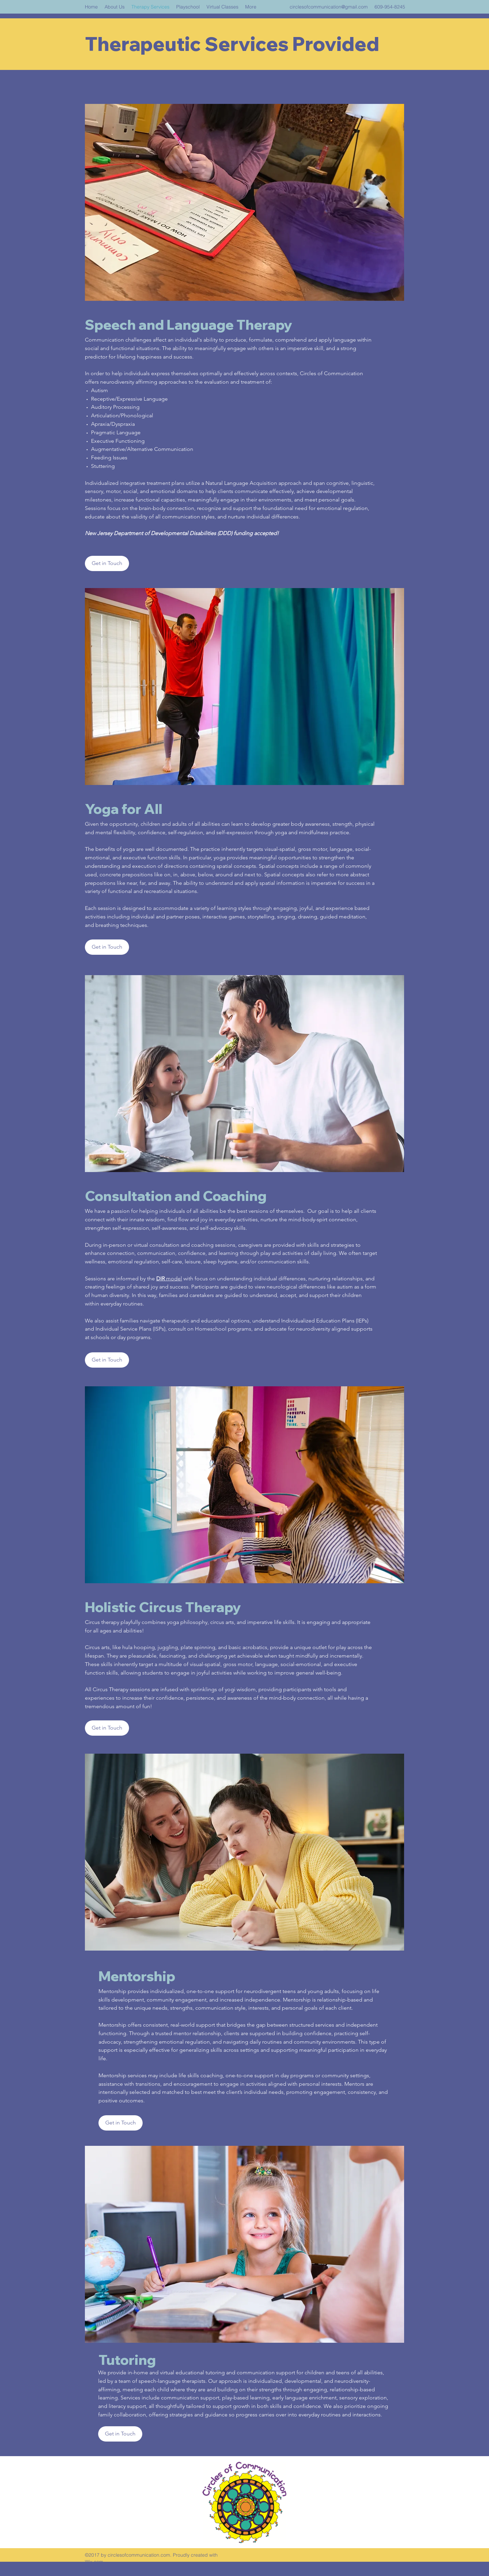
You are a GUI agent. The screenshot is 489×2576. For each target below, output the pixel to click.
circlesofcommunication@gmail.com (329, 7)
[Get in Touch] (107, 563)
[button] (107, 947)
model (173, 1278)
